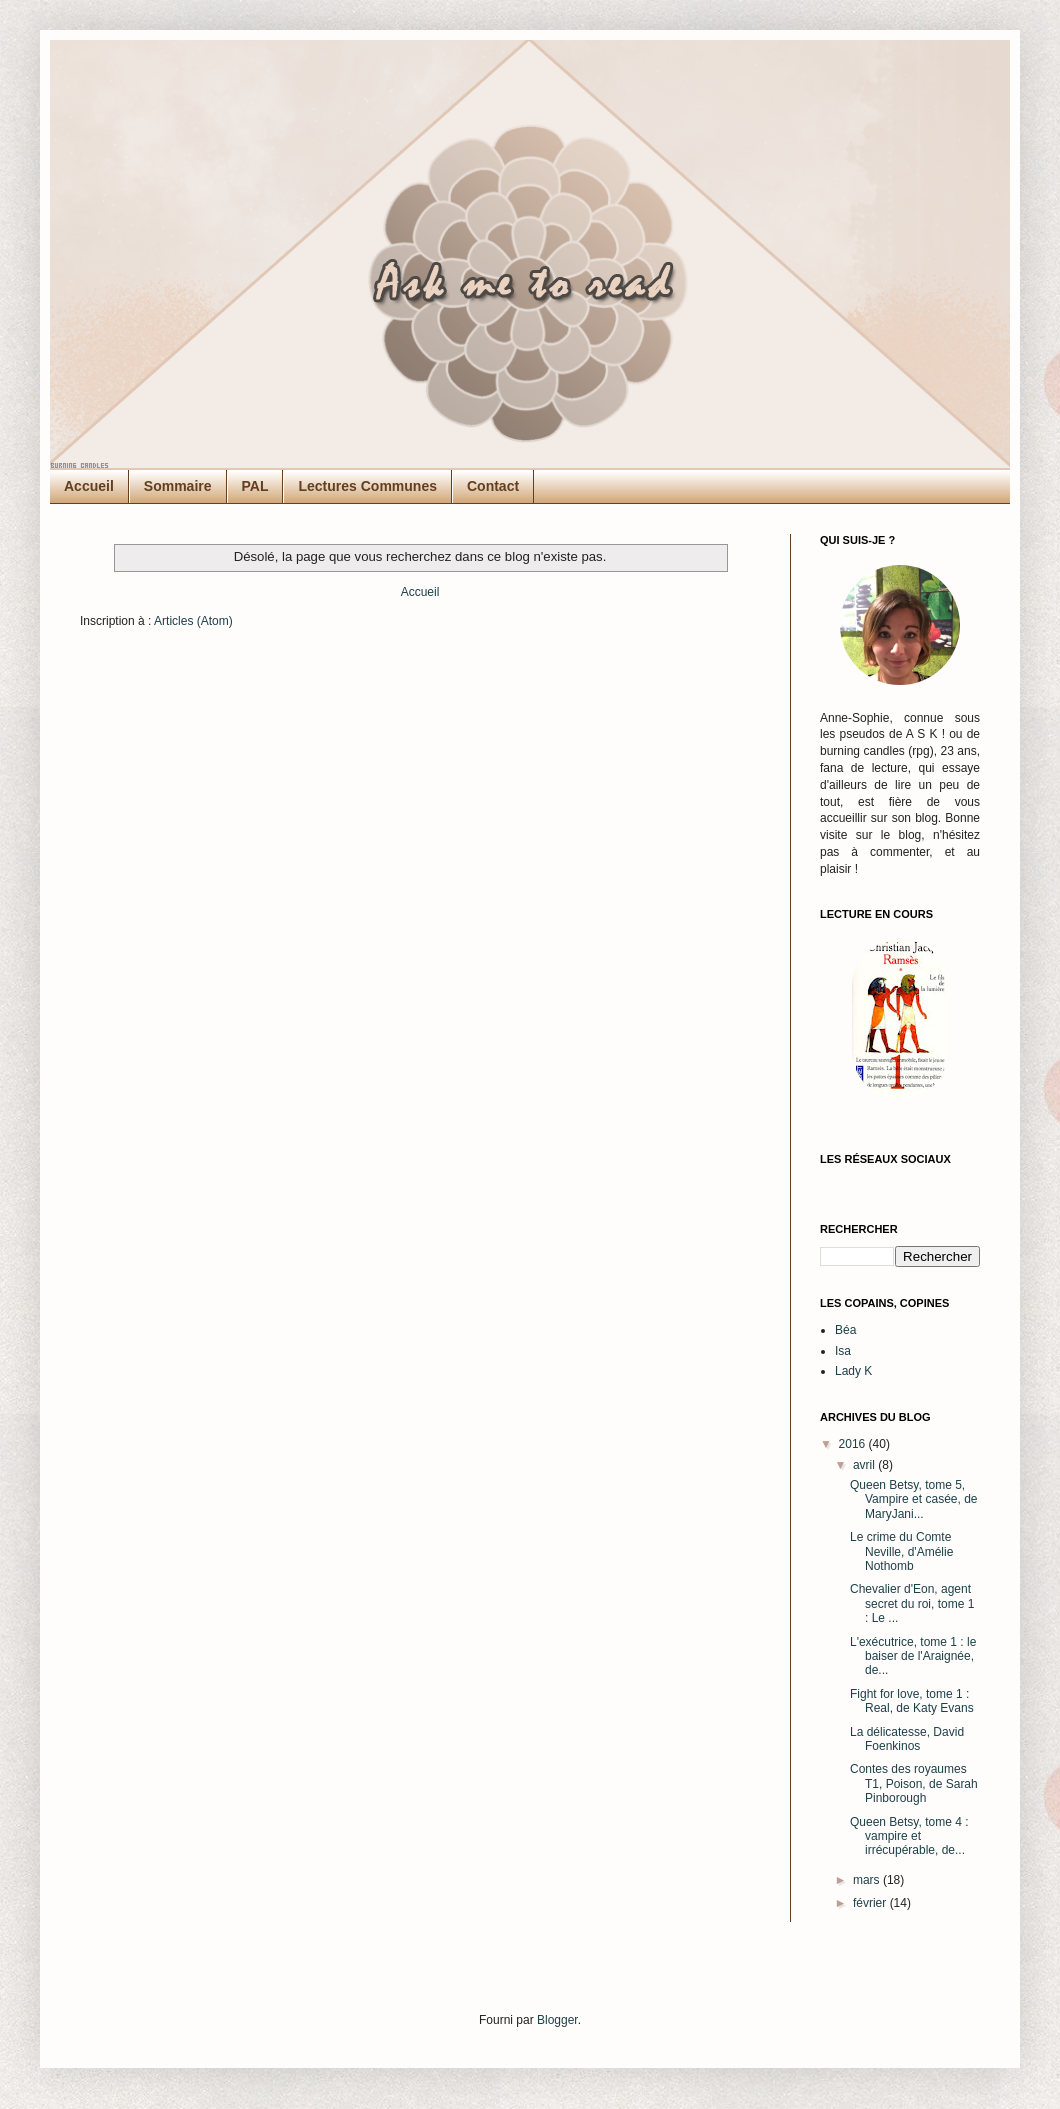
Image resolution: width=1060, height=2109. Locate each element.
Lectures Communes (367, 486)
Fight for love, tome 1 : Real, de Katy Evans (912, 1701)
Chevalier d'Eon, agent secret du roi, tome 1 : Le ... (912, 1603)
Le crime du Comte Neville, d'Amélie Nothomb (901, 1551)
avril (865, 1465)
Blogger (557, 2020)
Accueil (89, 486)
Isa (843, 1351)
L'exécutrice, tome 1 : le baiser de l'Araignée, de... (913, 1656)
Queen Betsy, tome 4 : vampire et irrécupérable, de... (909, 1836)
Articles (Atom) (193, 621)
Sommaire (178, 486)
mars (868, 1880)
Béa (845, 1330)
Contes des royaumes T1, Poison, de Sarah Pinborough (914, 1783)
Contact (493, 486)
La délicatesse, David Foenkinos (907, 1739)
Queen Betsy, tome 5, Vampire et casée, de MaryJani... (914, 1499)
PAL (255, 486)
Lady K (853, 1371)
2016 (854, 1444)
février (871, 1903)
